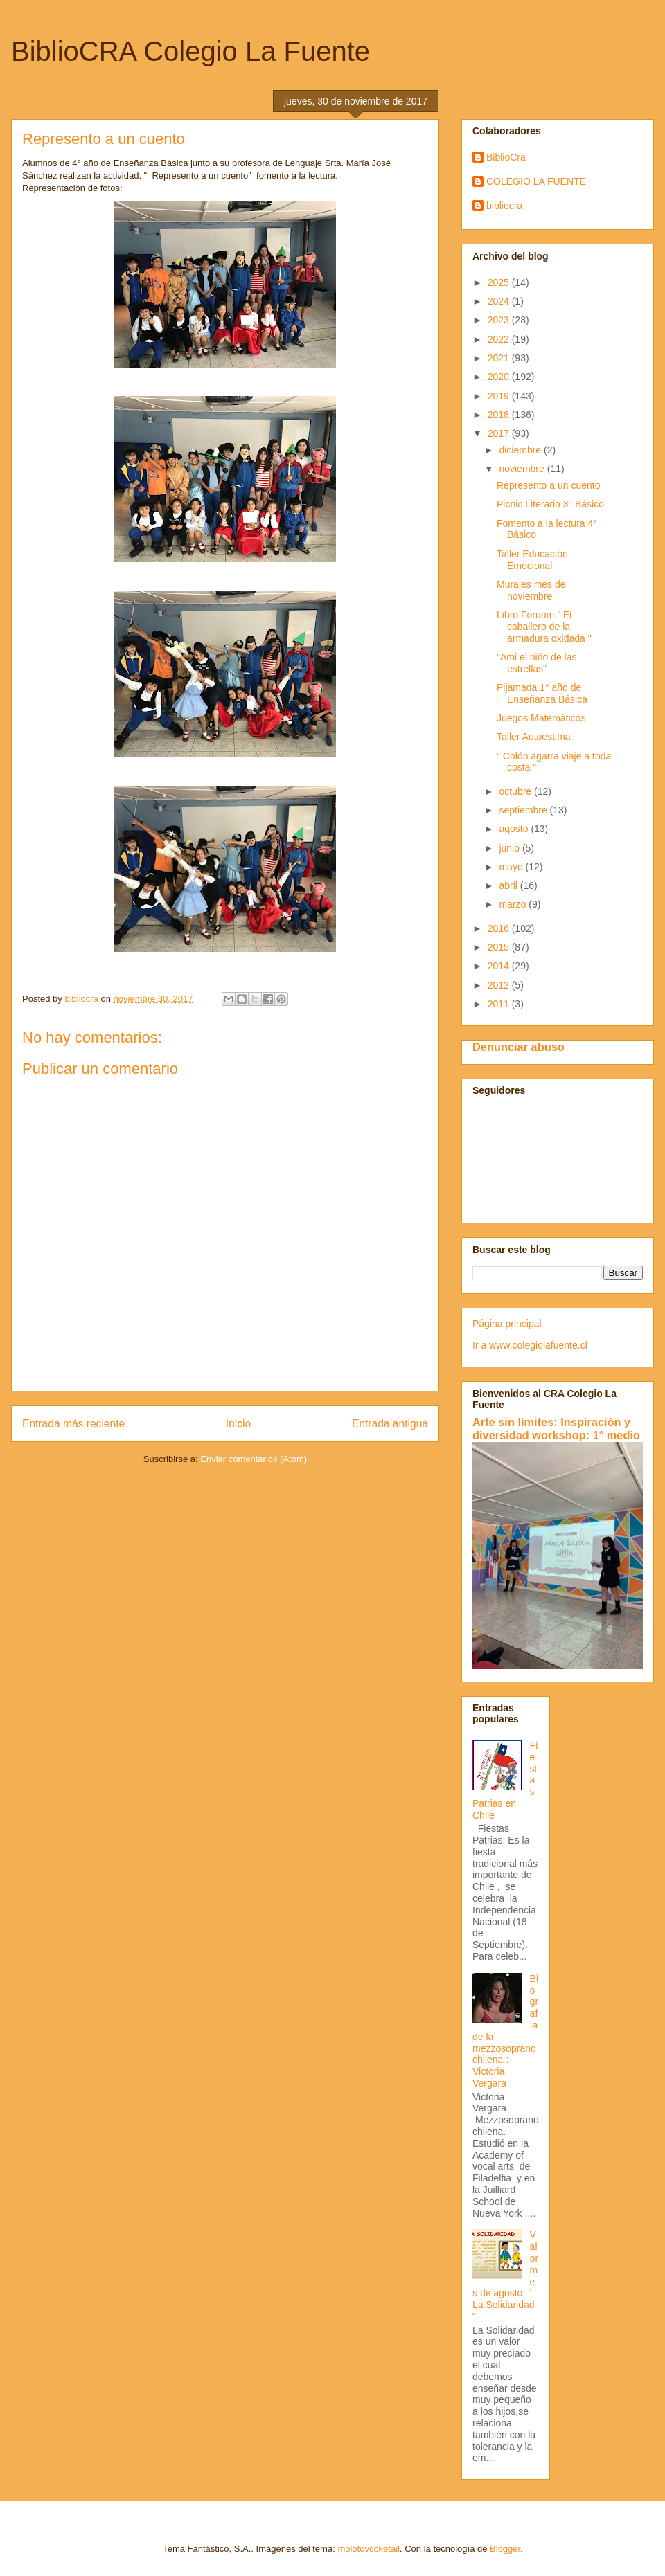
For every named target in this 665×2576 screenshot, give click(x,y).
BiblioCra (506, 157)
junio (510, 848)
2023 (500, 319)
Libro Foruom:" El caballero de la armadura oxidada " (544, 626)
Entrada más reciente (73, 1424)
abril (509, 885)
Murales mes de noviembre (531, 590)
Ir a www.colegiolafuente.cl (529, 1345)
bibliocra (504, 205)
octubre (516, 791)
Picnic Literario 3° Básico (550, 504)
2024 (500, 301)
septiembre (524, 810)
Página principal (507, 1323)
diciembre (521, 450)
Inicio (238, 1424)
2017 (500, 433)
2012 (500, 985)
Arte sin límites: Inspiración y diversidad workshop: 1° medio (556, 1428)
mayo (512, 866)
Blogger (505, 2548)
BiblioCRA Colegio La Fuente (190, 51)
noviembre (523, 468)
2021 (500, 357)
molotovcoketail (368, 2548)
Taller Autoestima (534, 736)
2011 (500, 1003)
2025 (500, 282)
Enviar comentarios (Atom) (253, 1459)
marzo (514, 904)
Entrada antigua (390, 1424)
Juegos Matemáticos (541, 717)
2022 (500, 339)
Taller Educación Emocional (532, 559)
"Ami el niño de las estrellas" (536, 662)
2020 (500, 376)
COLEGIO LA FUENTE (536, 181)
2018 (500, 414)
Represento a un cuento (548, 485)
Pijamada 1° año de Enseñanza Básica (542, 693)
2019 (500, 396)
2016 (500, 928)
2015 (500, 947)
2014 (500, 965)
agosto (515, 828)
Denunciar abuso (518, 1047)
